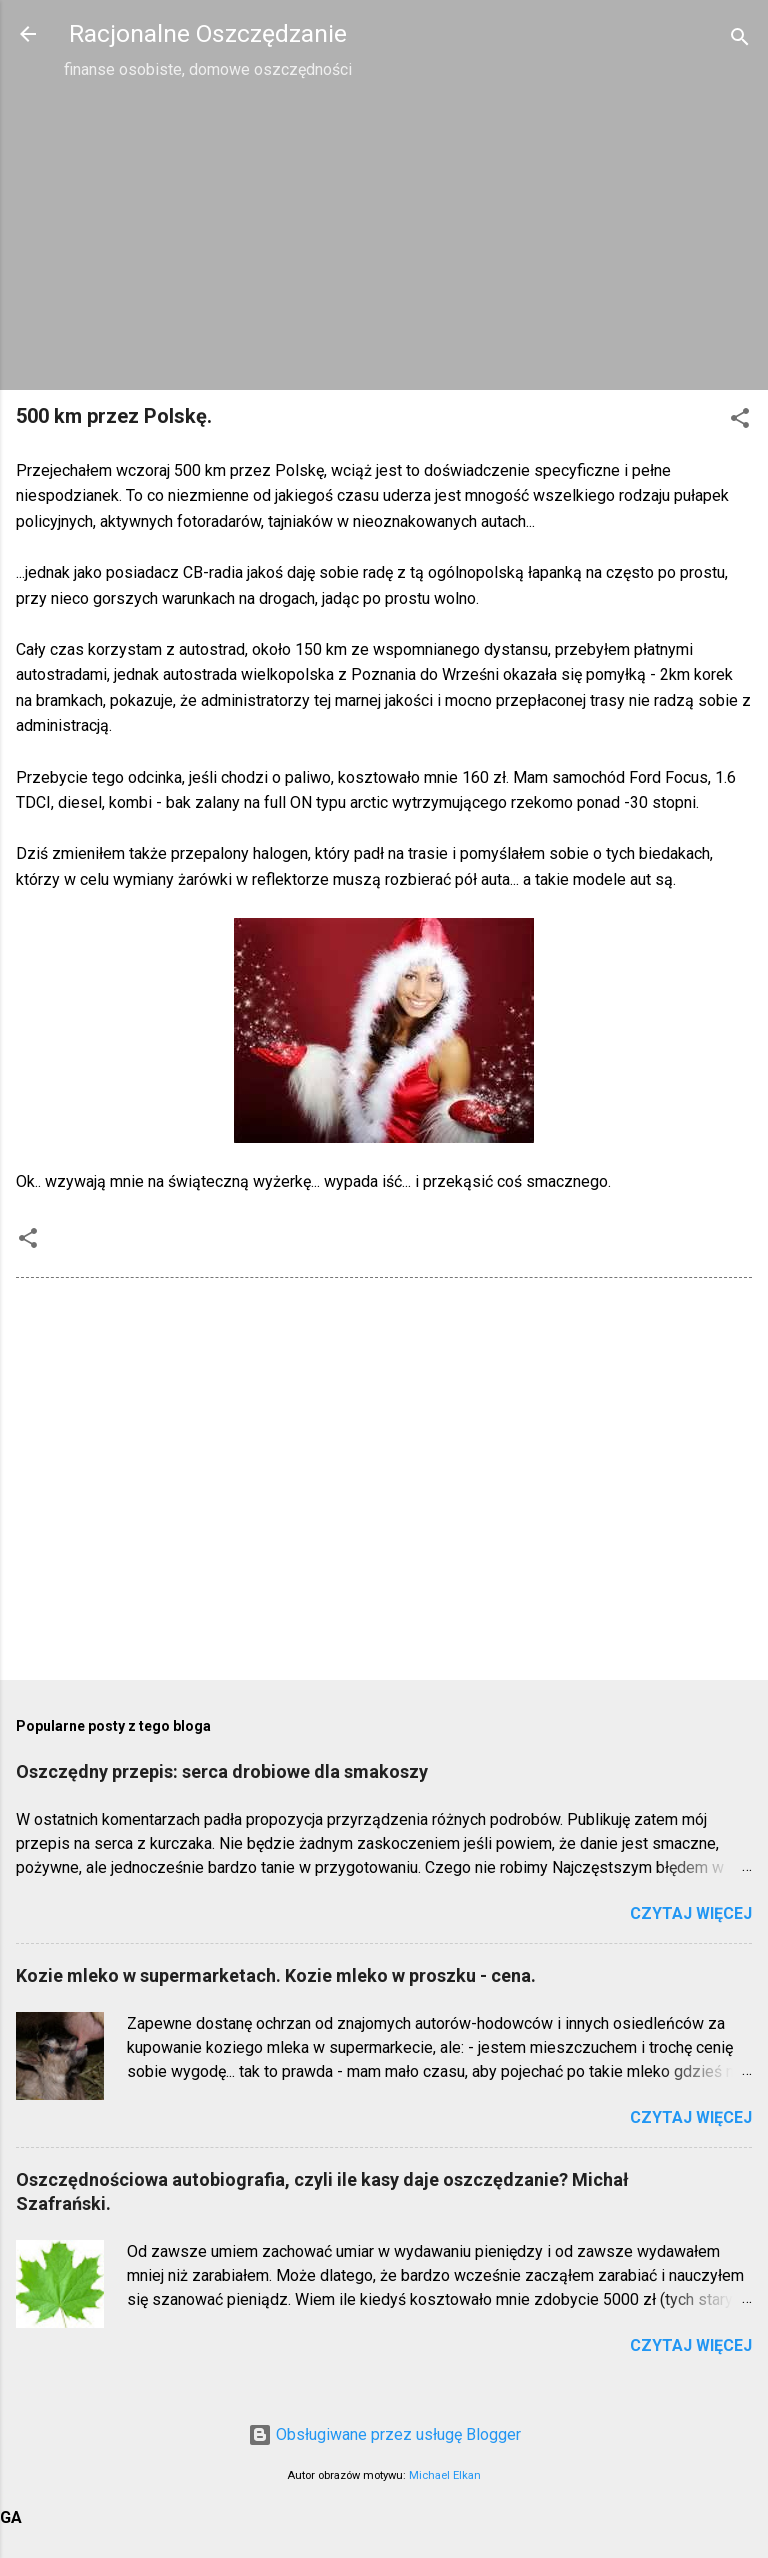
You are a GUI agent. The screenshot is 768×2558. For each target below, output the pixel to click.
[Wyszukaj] (740, 40)
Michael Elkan (445, 2475)
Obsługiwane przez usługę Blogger (384, 2434)
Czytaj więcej (691, 1913)
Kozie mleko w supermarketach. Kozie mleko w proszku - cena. (276, 1975)
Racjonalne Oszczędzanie (208, 33)
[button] (740, 421)
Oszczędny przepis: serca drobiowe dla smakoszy (222, 1771)
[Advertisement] (384, 234)
